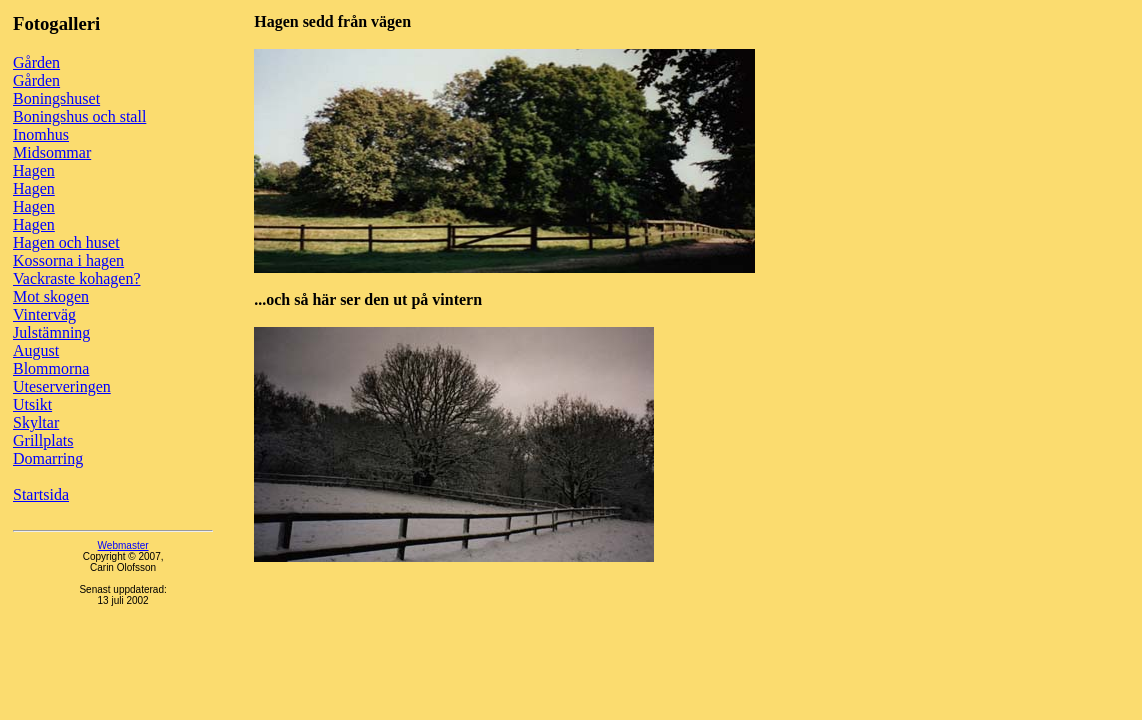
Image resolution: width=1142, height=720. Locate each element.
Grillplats (43, 440)
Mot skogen (51, 296)
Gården (36, 62)
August (36, 350)
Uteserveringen (62, 386)
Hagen (34, 170)
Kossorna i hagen (68, 260)
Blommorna (51, 368)
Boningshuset (56, 98)
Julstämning (51, 332)
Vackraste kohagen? (77, 278)
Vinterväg (44, 314)
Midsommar (52, 152)
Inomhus (41, 134)
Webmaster (123, 545)
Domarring (48, 458)
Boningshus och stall (79, 116)
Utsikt (32, 404)
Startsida (41, 494)
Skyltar (36, 422)
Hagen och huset (66, 242)
